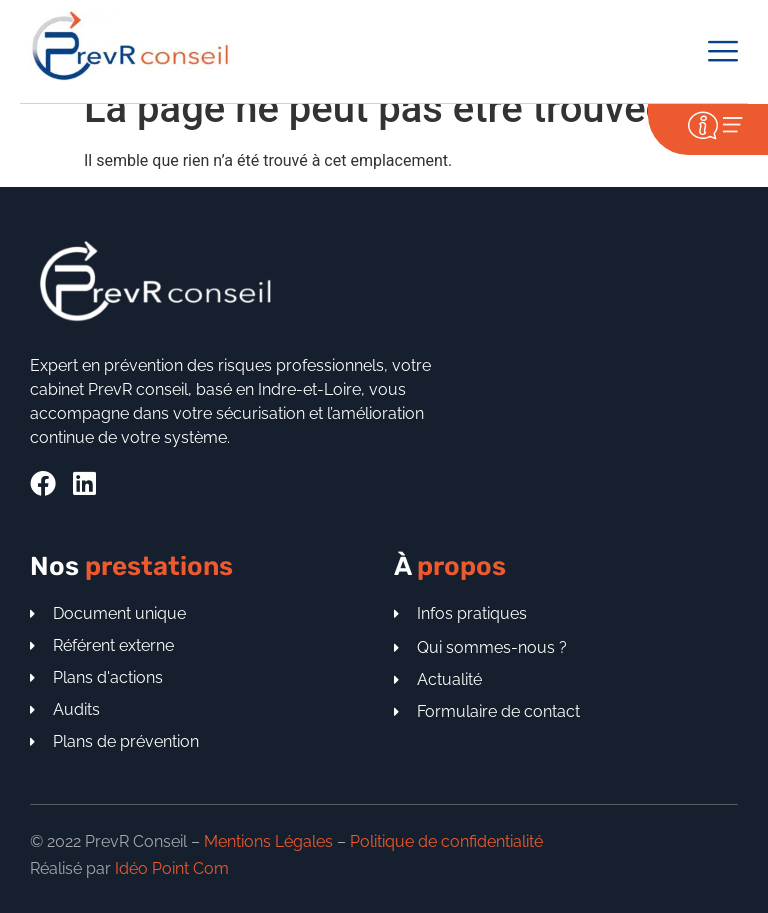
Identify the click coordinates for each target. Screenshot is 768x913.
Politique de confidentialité (446, 841)
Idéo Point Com (172, 868)
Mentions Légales (268, 841)
